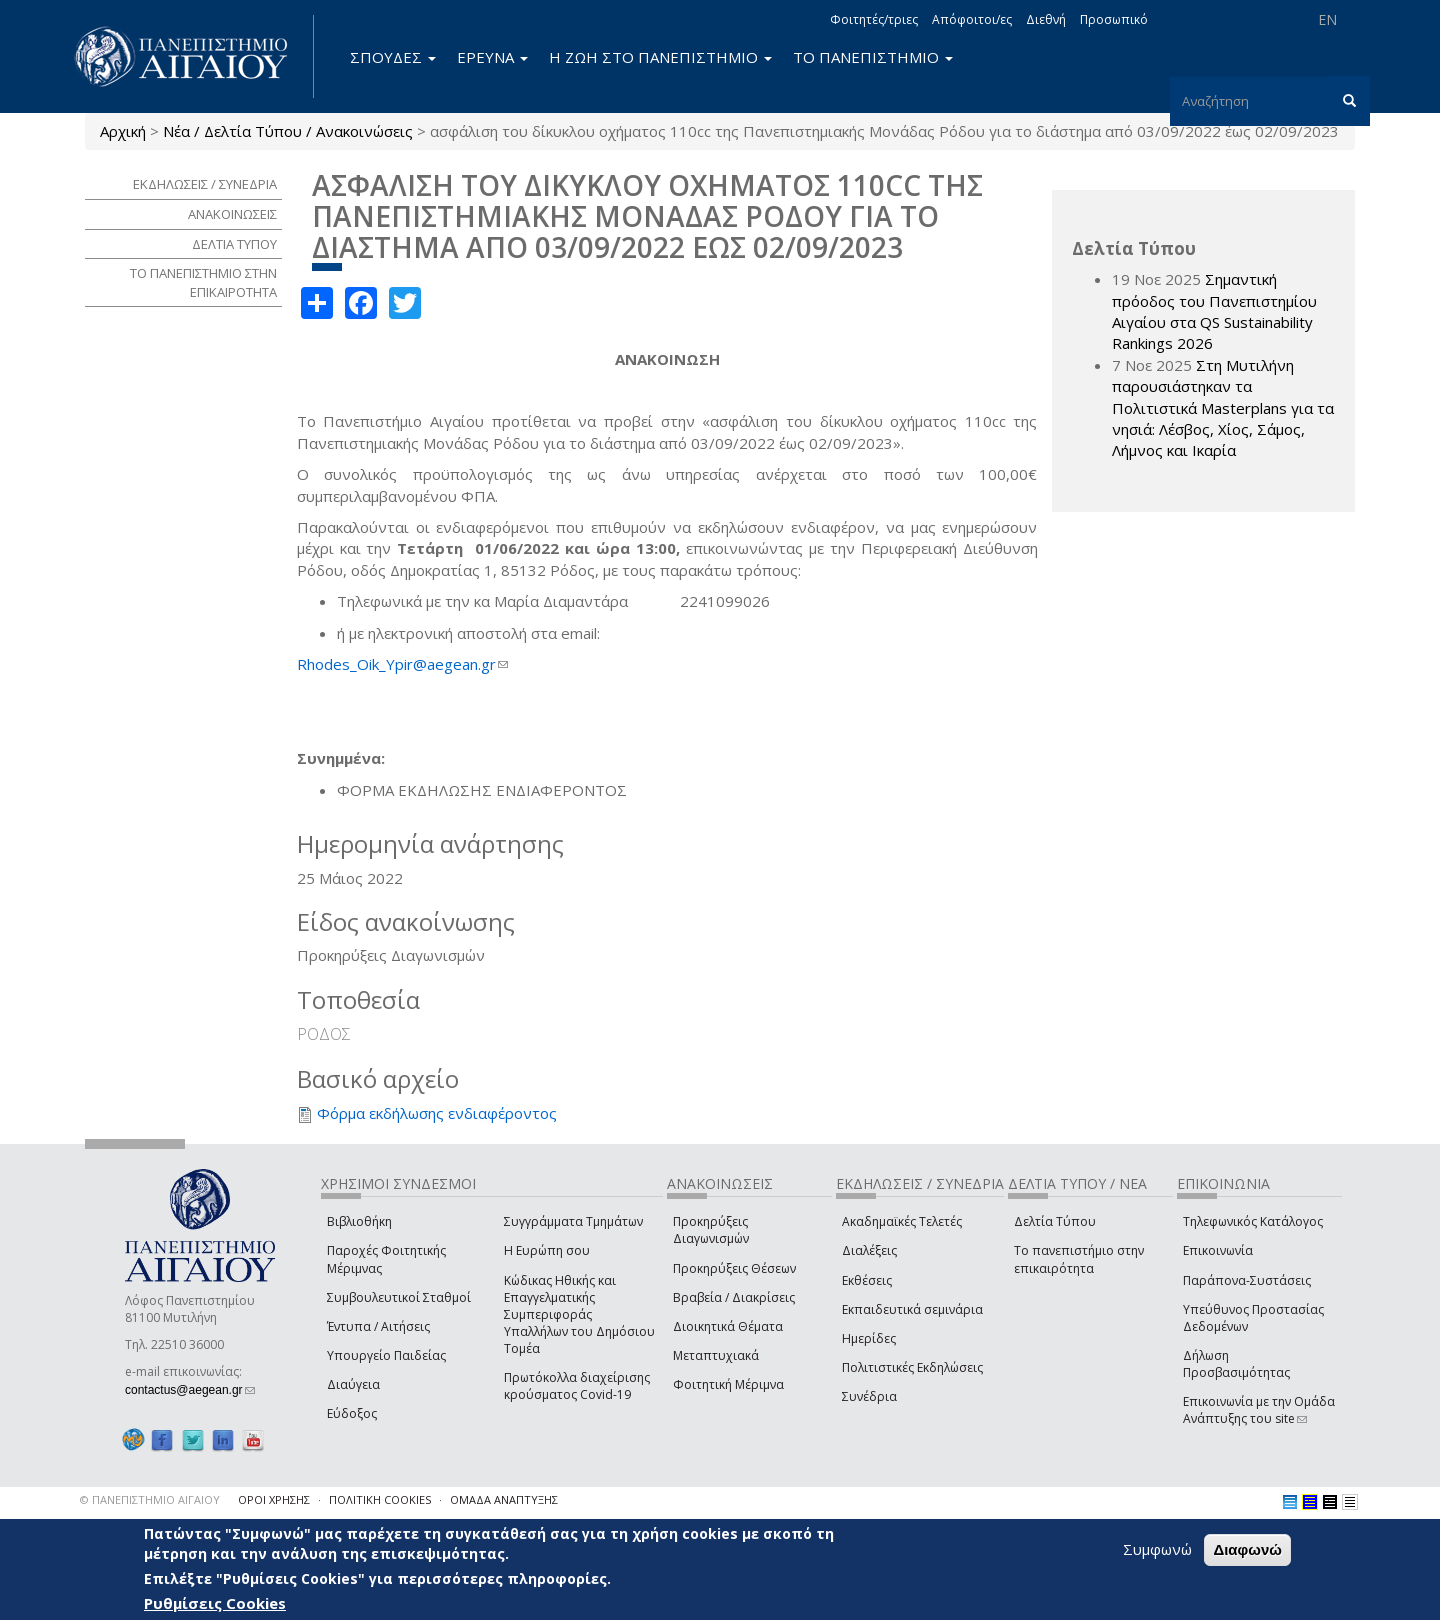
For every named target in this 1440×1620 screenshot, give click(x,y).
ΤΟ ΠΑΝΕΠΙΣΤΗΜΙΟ (873, 57)
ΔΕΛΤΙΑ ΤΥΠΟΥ (234, 244)
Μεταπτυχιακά (716, 1355)
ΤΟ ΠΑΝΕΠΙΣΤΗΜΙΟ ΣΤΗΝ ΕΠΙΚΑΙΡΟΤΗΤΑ (203, 282)
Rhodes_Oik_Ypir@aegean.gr (402, 664)
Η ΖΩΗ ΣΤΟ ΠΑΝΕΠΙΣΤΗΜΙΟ (660, 57)
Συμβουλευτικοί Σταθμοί (399, 1297)
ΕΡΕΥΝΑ (492, 57)
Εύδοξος (352, 1413)
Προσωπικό (1114, 19)
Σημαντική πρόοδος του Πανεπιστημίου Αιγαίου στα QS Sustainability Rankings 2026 (1214, 311)
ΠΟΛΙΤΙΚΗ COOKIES (380, 1499)
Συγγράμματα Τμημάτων (573, 1221)
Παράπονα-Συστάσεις (1247, 1280)
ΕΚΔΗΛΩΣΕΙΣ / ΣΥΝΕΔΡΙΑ (205, 184)
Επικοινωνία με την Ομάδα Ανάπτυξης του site (1259, 1410)
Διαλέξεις (869, 1250)
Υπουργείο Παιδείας (386, 1355)
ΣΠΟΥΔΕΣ (393, 57)
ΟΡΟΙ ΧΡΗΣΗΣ (274, 1499)
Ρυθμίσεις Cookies (215, 1603)
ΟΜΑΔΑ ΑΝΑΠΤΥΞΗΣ (504, 1499)
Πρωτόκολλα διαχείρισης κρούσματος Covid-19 (577, 1386)
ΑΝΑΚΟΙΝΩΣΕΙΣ (232, 214)
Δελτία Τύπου (1055, 1221)
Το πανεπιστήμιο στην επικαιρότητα (1079, 1259)
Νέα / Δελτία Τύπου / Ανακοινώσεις (288, 131)
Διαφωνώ (1247, 1549)
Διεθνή (1046, 19)
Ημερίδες (869, 1338)
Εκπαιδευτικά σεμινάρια (912, 1309)
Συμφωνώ (1157, 1549)
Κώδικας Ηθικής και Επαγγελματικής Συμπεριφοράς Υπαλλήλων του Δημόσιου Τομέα (579, 1315)
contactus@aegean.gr (190, 1390)
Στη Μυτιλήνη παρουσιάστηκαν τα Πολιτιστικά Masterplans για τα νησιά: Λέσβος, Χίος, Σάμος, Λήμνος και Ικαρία (1223, 408)
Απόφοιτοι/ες (972, 19)
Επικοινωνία (1218, 1250)
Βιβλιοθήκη (359, 1221)
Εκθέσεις (867, 1280)
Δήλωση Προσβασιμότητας (1236, 1364)
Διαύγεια (353, 1384)
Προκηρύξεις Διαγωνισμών (711, 1230)
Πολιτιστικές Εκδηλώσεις (912, 1367)
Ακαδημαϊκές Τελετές (902, 1221)
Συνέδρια (869, 1396)
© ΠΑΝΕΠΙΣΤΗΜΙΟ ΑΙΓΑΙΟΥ (150, 1499)
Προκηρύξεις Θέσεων (734, 1268)
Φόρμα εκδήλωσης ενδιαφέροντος (437, 1113)
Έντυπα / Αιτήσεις (378, 1326)
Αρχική (123, 131)
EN (1327, 19)
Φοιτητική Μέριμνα (728, 1384)
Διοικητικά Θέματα (728, 1326)
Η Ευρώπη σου (547, 1250)
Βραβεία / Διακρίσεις (734, 1297)
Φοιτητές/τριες (874, 19)
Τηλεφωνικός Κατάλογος (1253, 1221)
